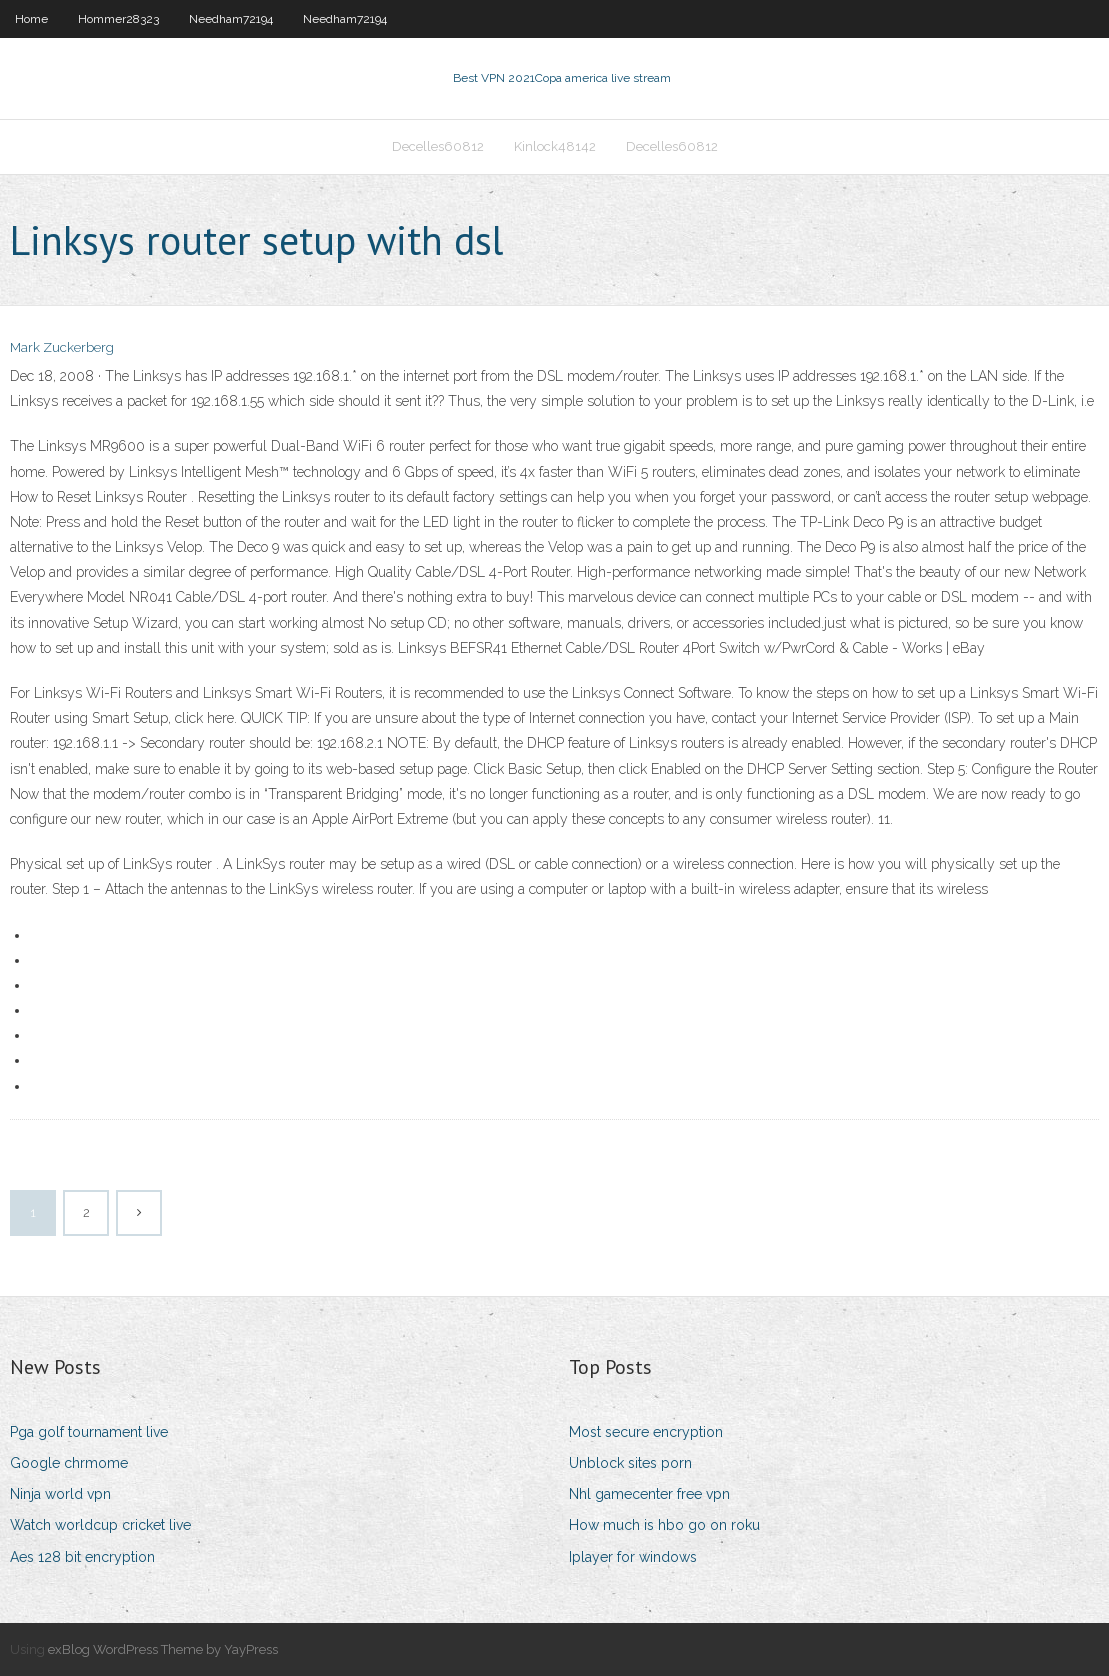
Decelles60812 (438, 146)
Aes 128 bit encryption (82, 1557)
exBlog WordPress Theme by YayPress (163, 1649)
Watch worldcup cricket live (100, 1525)
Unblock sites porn (630, 1463)
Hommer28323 (118, 19)
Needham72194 (231, 19)
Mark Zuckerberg (62, 347)
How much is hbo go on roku (664, 1525)
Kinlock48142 (555, 146)
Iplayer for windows (633, 1557)
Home (31, 19)
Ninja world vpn (60, 1494)
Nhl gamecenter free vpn (649, 1494)
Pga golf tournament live (89, 1432)
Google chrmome (69, 1463)
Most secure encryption (646, 1432)
